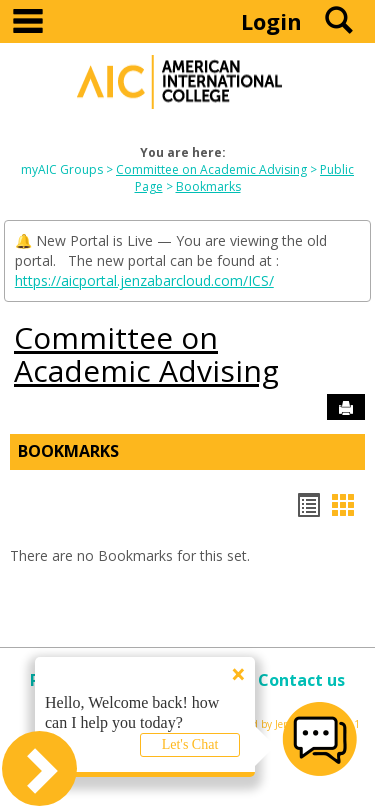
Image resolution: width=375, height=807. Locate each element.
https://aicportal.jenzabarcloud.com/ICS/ (144, 280)
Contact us (301, 680)
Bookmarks (208, 186)
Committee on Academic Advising (211, 169)
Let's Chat (190, 744)
